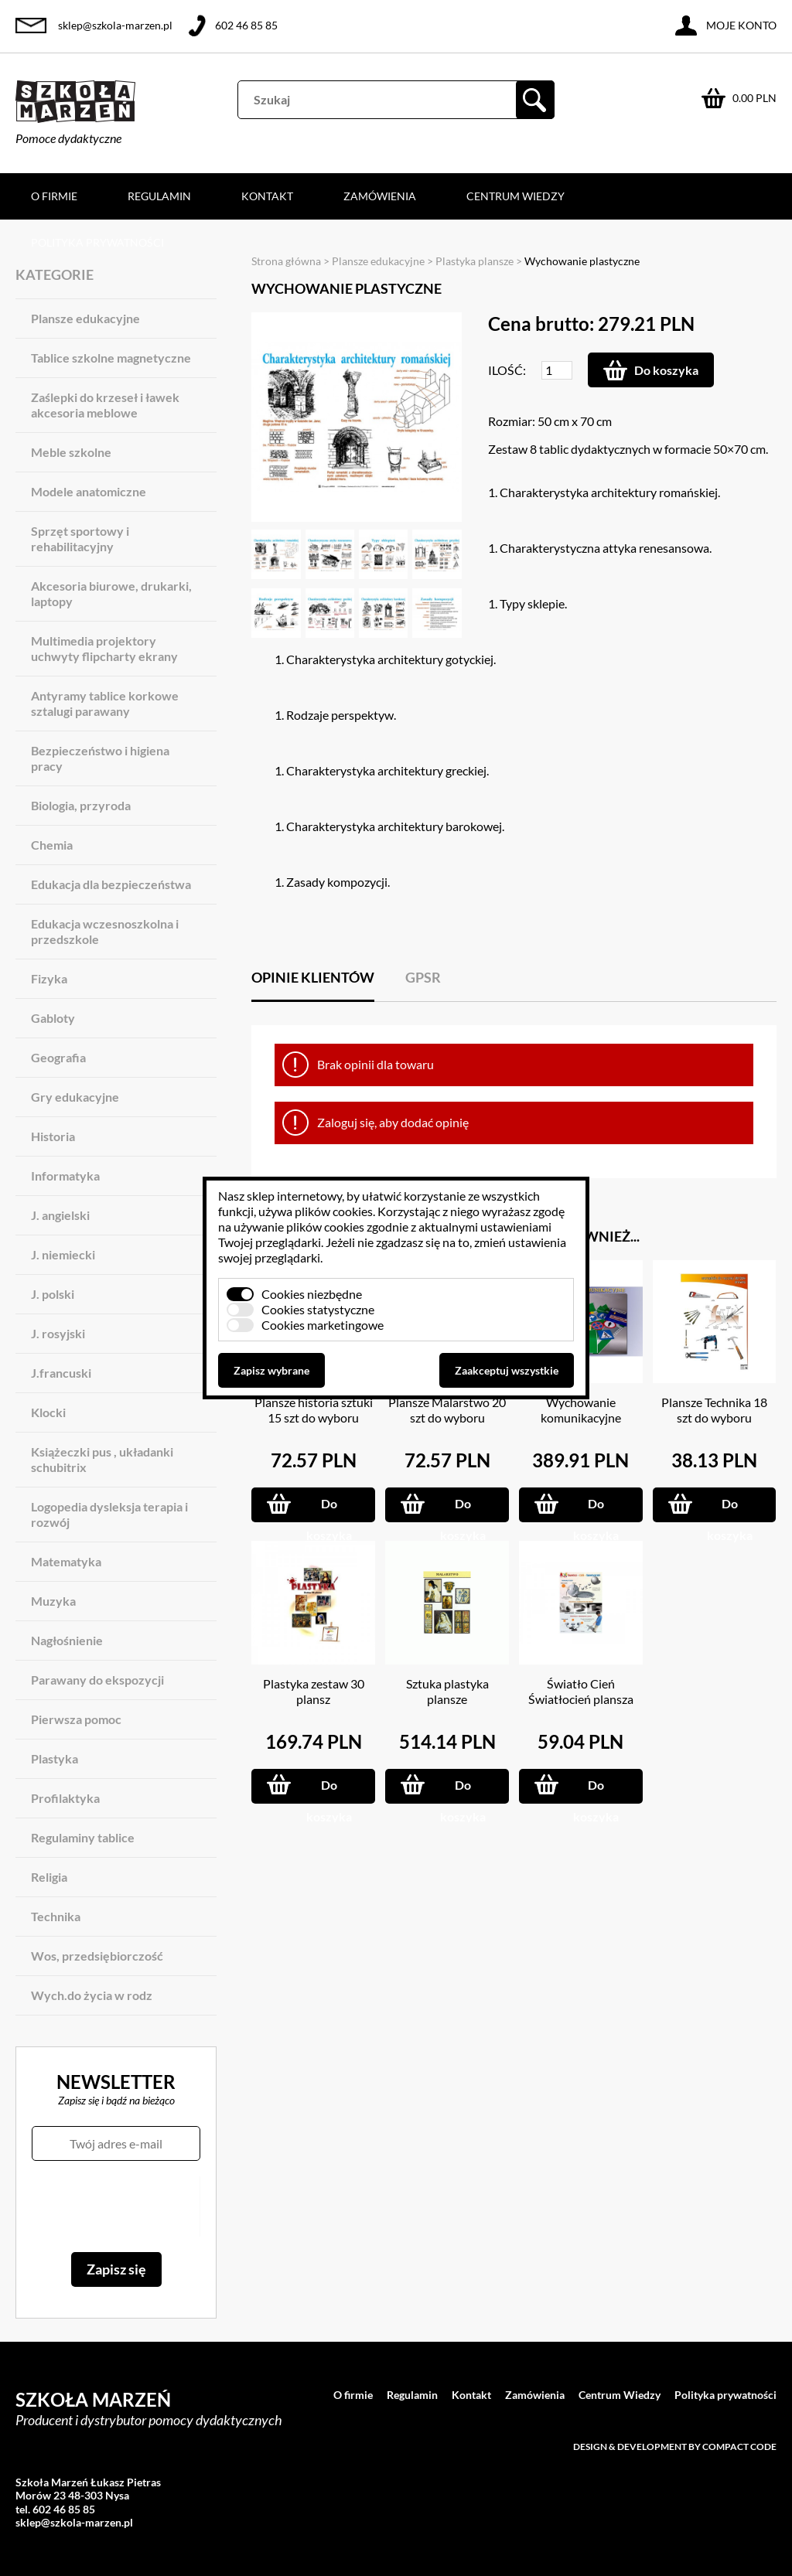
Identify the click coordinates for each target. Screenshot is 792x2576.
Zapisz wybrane (271, 1370)
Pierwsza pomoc (76, 1719)
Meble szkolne (71, 452)
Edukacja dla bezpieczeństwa (111, 884)
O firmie (54, 196)
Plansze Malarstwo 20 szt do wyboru (447, 1410)
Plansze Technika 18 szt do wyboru (714, 1410)
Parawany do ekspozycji (97, 1679)
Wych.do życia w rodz (91, 1995)
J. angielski (60, 1215)
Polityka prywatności (97, 242)
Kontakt (267, 196)
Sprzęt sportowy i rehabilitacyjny (80, 538)
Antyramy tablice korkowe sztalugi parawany (105, 703)
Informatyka (65, 1175)
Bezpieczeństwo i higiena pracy (100, 758)
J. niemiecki (63, 1254)
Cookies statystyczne (317, 1309)
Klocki (48, 1412)
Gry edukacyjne (75, 1096)
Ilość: (507, 370)
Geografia (58, 1057)
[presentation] (116, 2206)
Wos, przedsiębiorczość (97, 1955)
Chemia (52, 844)
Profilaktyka (65, 1798)
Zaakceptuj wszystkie (506, 1370)
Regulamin (159, 196)
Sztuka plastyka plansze (447, 1691)
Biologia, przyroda (81, 805)
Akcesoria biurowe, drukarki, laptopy (111, 593)
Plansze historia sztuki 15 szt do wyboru (313, 1410)
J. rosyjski (58, 1333)
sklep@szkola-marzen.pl (115, 25)
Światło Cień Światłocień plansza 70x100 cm (580, 1699)
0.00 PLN (754, 97)
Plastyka (54, 1758)
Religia (49, 1876)
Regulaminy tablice (83, 1837)
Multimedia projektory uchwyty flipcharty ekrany (104, 648)
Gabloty (53, 1017)
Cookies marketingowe (322, 1324)
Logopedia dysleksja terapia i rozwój (109, 1514)
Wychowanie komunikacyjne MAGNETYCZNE (580, 1417)
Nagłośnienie (67, 1640)
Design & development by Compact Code (675, 2446)
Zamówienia (379, 196)
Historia (53, 1136)
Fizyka (49, 978)
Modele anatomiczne (88, 491)
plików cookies (334, 1211)
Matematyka (66, 1561)
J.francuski (61, 1372)
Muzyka (53, 1600)
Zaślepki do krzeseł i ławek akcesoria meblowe (105, 405)
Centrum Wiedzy (515, 196)
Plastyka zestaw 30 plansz (313, 1691)
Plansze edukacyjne (85, 318)
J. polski (52, 1293)
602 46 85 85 (246, 25)
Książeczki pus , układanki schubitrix (102, 1459)
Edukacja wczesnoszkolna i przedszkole (105, 931)
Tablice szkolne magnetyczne (111, 357)
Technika (55, 1916)
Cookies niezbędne (311, 1293)
